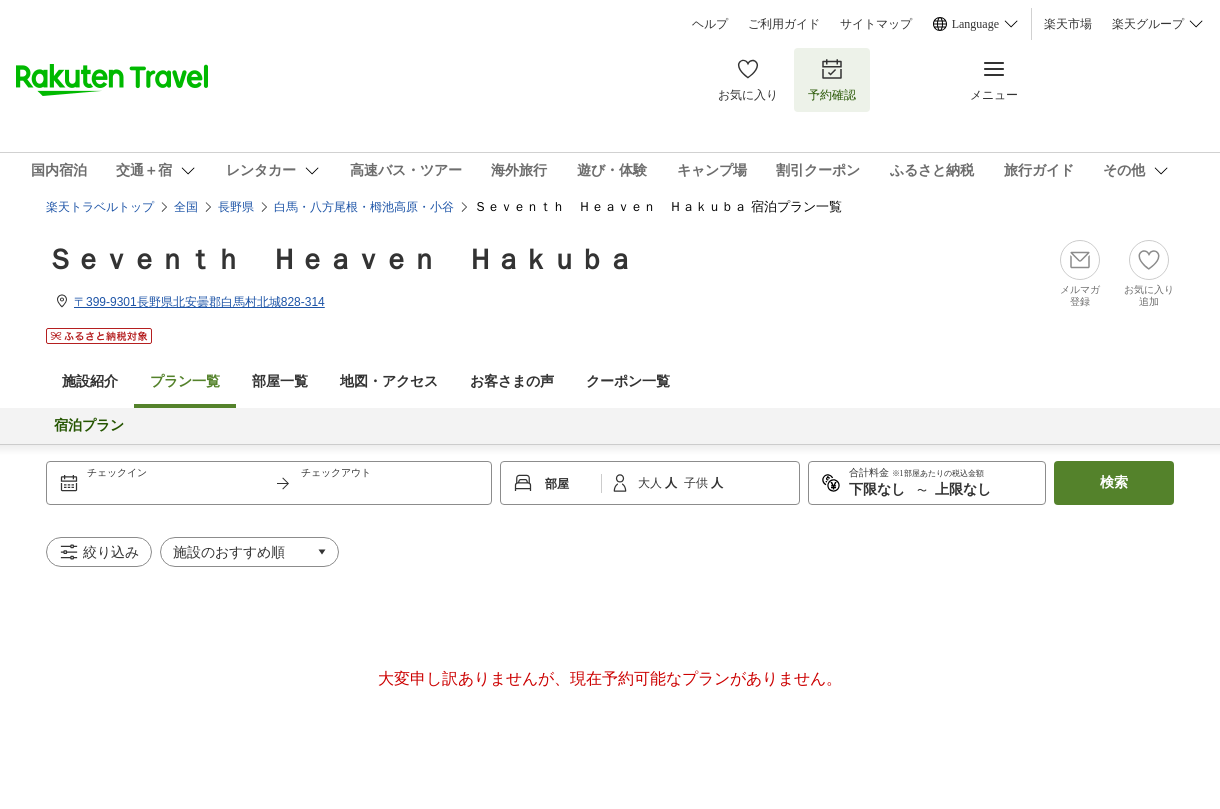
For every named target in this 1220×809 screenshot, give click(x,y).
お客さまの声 (512, 381)
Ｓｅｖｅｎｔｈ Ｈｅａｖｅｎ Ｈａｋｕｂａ (340, 259)
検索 (1114, 482)
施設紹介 (90, 381)
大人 (651, 483)
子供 (697, 483)
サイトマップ (876, 24)
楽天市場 (1068, 24)
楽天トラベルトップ (100, 207)
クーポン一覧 (628, 381)
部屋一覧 (280, 381)
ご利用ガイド (784, 24)
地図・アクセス (389, 381)
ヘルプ (710, 24)
